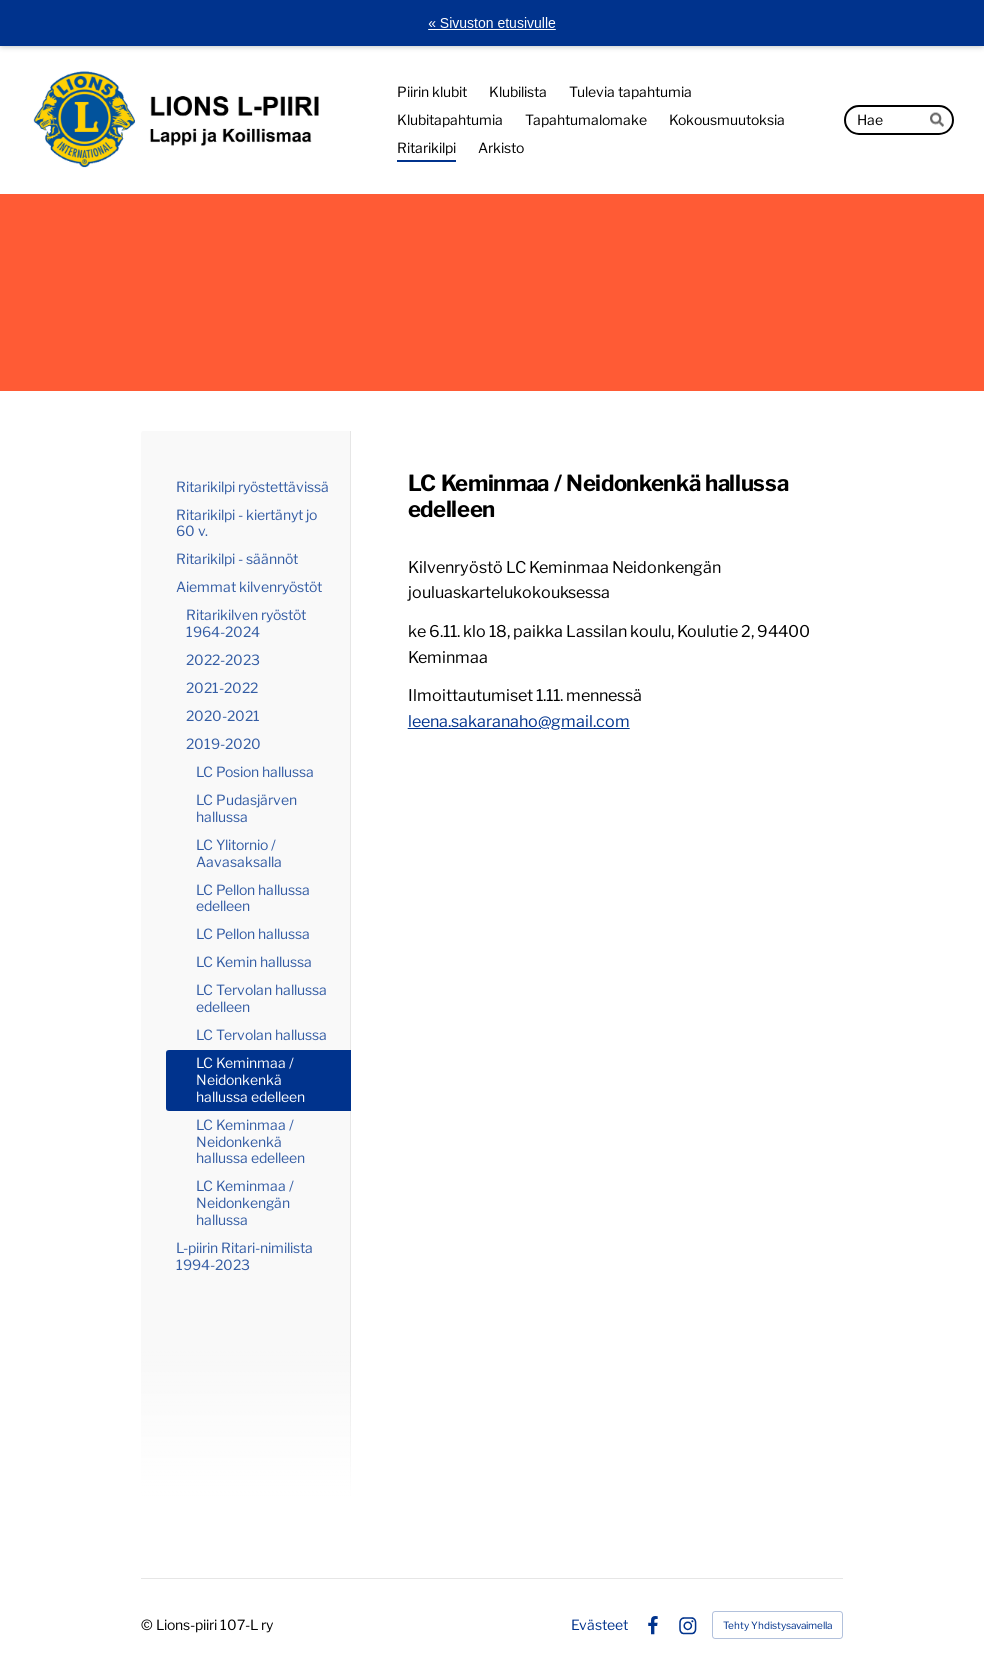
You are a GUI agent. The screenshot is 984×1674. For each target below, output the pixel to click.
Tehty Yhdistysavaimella (777, 1625)
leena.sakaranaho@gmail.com (519, 721)
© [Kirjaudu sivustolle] (148, 1624)
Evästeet (599, 1625)
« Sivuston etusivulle (492, 23)
